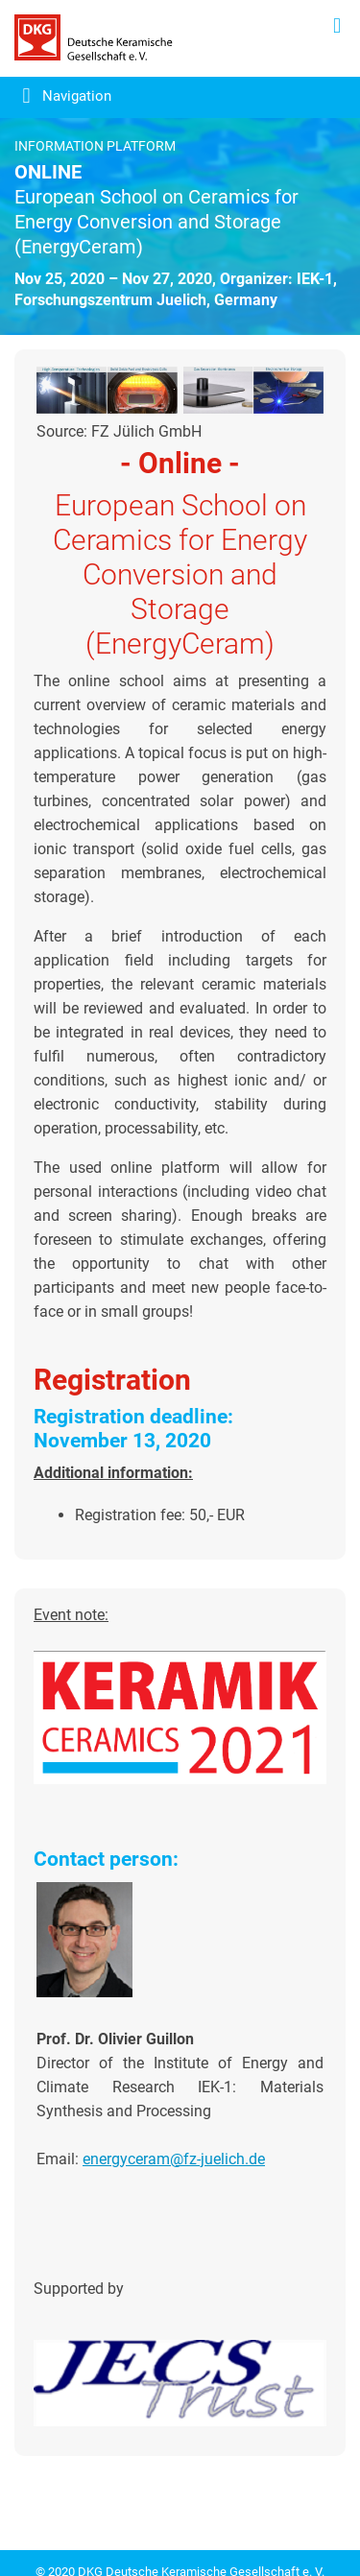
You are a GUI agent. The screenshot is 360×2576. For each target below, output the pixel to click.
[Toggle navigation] (56, 100)
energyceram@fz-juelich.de (174, 2159)
